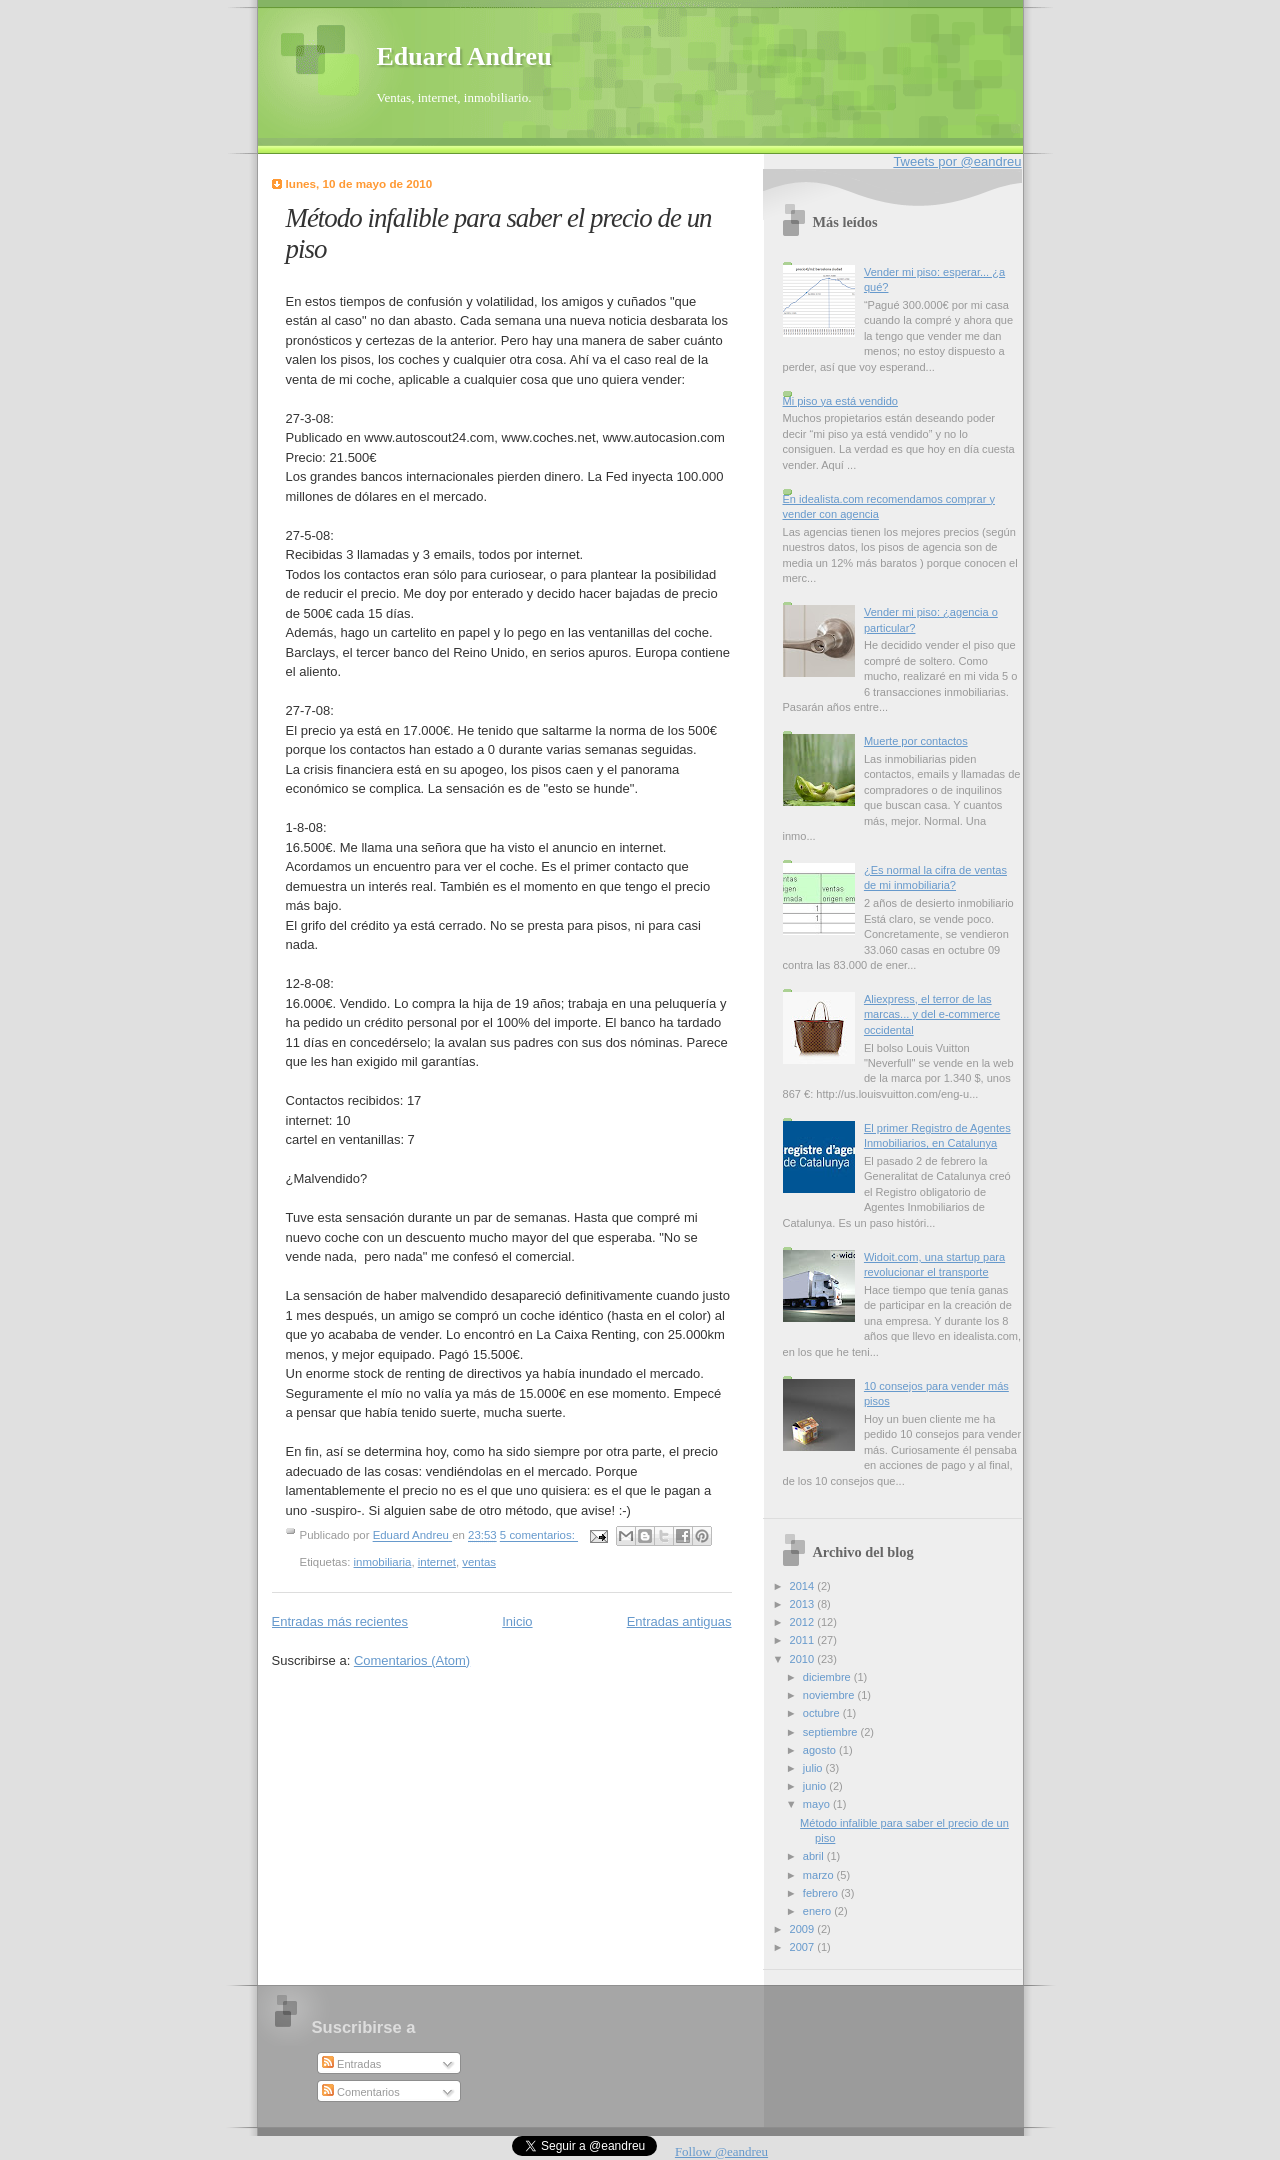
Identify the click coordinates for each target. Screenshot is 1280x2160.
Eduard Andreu (464, 56)
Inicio (517, 1621)
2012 (804, 1622)
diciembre (828, 1677)
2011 (804, 1640)
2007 (804, 1947)
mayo (818, 1804)
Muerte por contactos (916, 741)
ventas (479, 1562)
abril (815, 1856)
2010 (804, 1659)
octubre (823, 1713)
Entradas (351, 2064)
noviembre (830, 1695)
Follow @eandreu (721, 2151)
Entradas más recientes (340, 1621)
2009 (804, 1929)
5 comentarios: (539, 1536)
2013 (804, 1604)
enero (818, 1911)
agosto (821, 1750)
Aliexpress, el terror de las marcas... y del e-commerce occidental (932, 1014)
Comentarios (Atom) (412, 1660)
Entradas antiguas (679, 1621)
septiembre (832, 1732)
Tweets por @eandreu (957, 161)
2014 (804, 1586)
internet (437, 1562)
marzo (820, 1875)
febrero (822, 1893)
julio (814, 1768)
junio (816, 1786)
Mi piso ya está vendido (840, 401)
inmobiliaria (383, 1562)
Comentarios (361, 2092)
